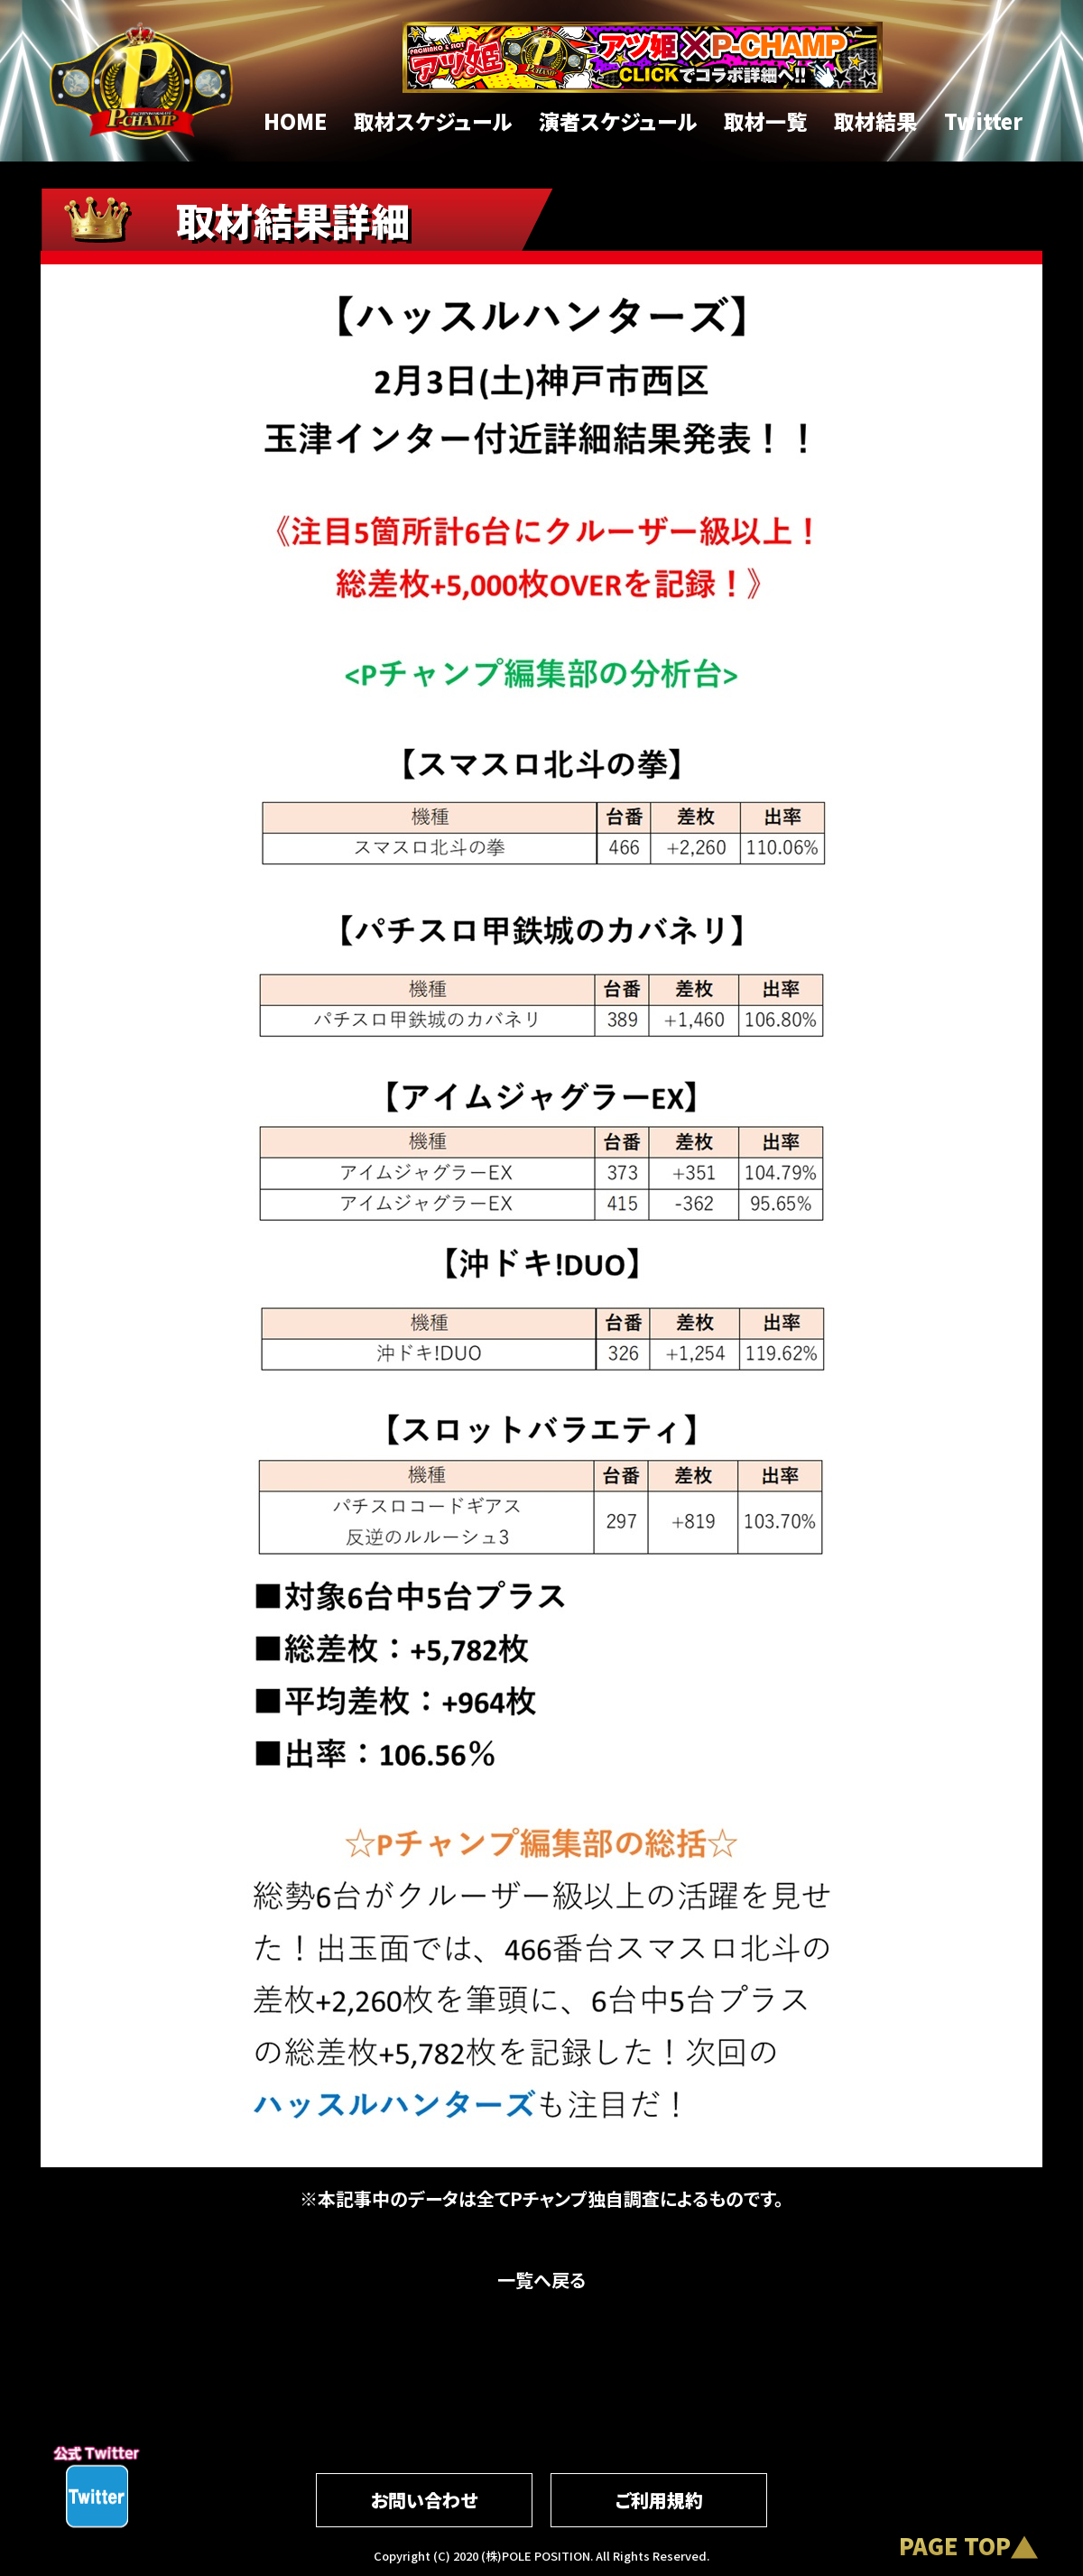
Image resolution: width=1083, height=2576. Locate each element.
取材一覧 (765, 121)
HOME (295, 121)
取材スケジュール (433, 121)
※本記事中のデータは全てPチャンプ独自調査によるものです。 (541, 2198)
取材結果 (875, 121)
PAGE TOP (955, 2545)
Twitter (983, 121)
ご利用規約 (659, 2500)
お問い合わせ (424, 2500)
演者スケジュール (618, 121)
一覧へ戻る (541, 2280)
